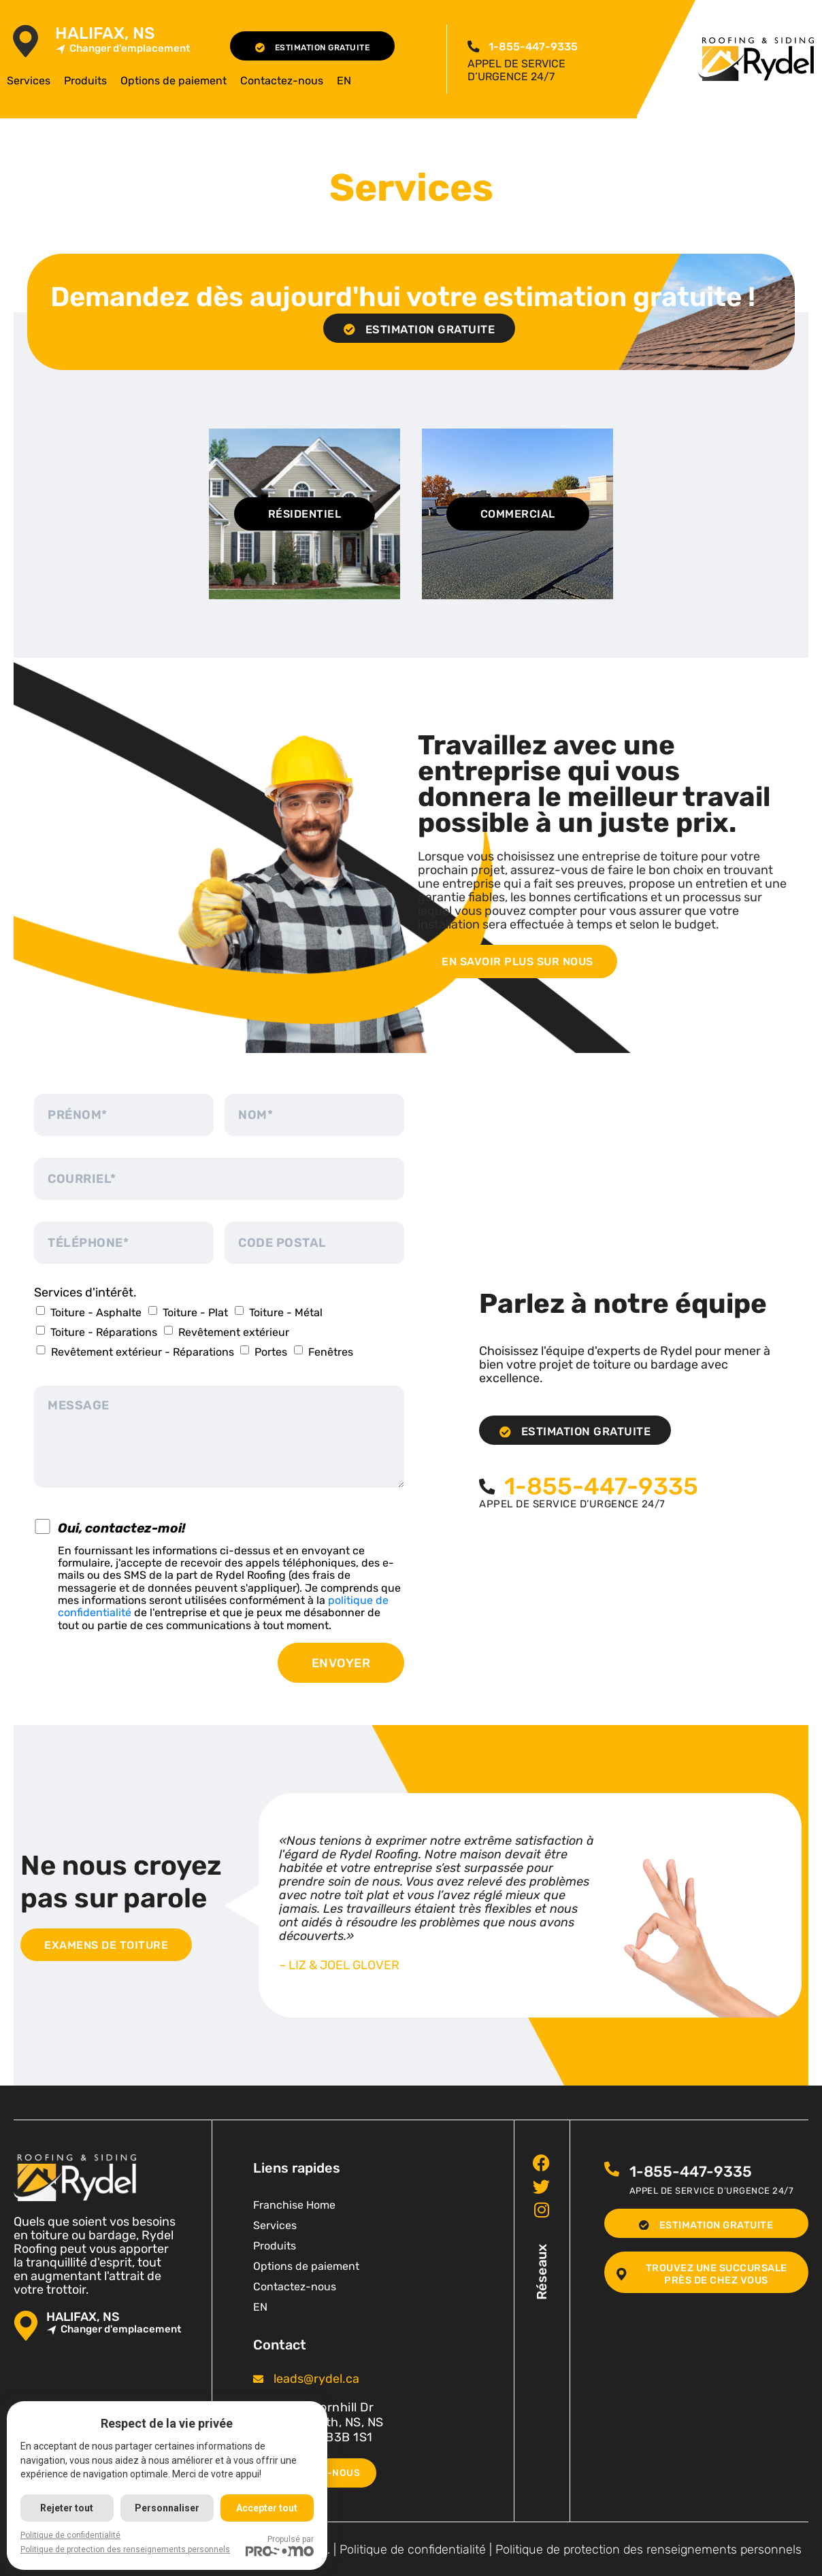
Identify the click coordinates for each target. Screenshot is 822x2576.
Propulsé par (282, 2545)
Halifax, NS (104, 33)
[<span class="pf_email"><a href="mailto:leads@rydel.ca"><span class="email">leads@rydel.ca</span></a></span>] (258, 2378)
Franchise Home (294, 2204)
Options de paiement (173, 80)
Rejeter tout (67, 2508)
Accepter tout (269, 2508)
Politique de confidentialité (413, 2548)
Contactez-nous (281, 80)
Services (28, 80)
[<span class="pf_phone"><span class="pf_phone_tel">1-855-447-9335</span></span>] (472, 46)
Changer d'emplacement (122, 48)
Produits (85, 80)
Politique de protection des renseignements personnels (648, 2548)
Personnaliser (168, 2508)
